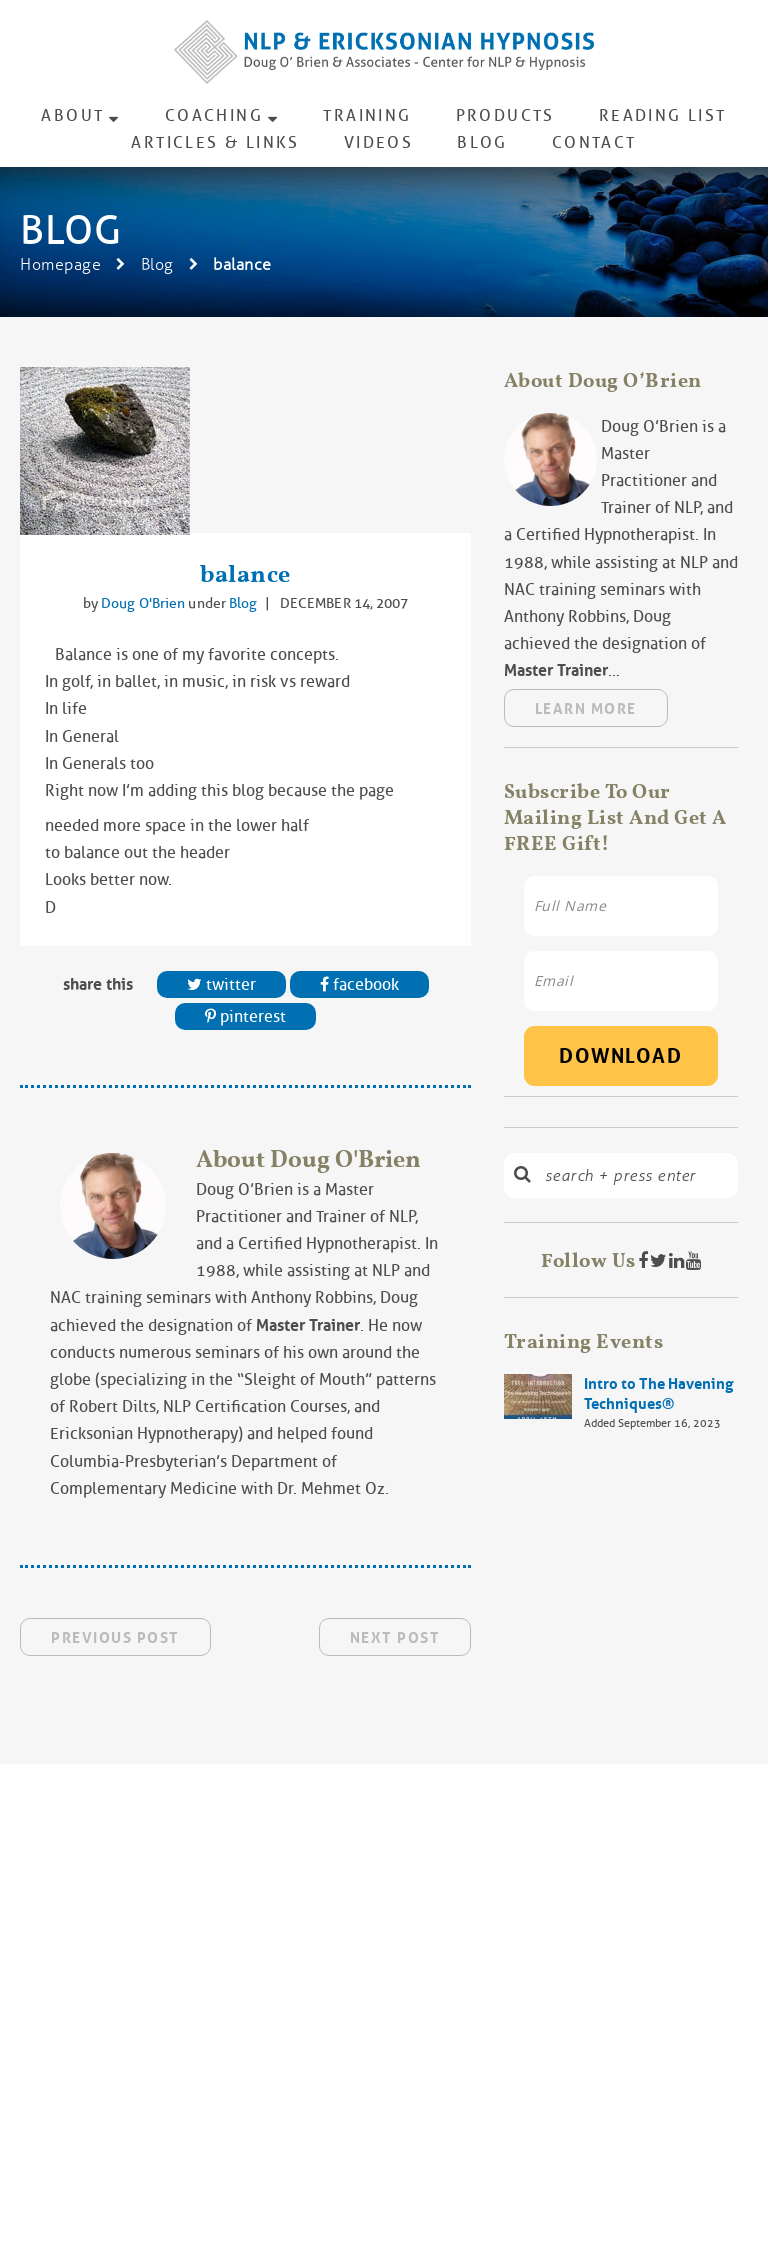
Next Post (395, 1638)
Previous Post (115, 1638)
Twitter (221, 984)
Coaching (214, 115)
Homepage (60, 264)
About (72, 115)
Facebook (359, 984)
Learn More (586, 709)
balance (245, 573)
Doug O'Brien (144, 603)
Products (505, 115)
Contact (594, 142)
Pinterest (245, 1016)
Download (620, 1056)
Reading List (663, 115)
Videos (378, 142)
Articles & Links (215, 142)
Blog (482, 142)
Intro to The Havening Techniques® (658, 1394)
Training (367, 115)
